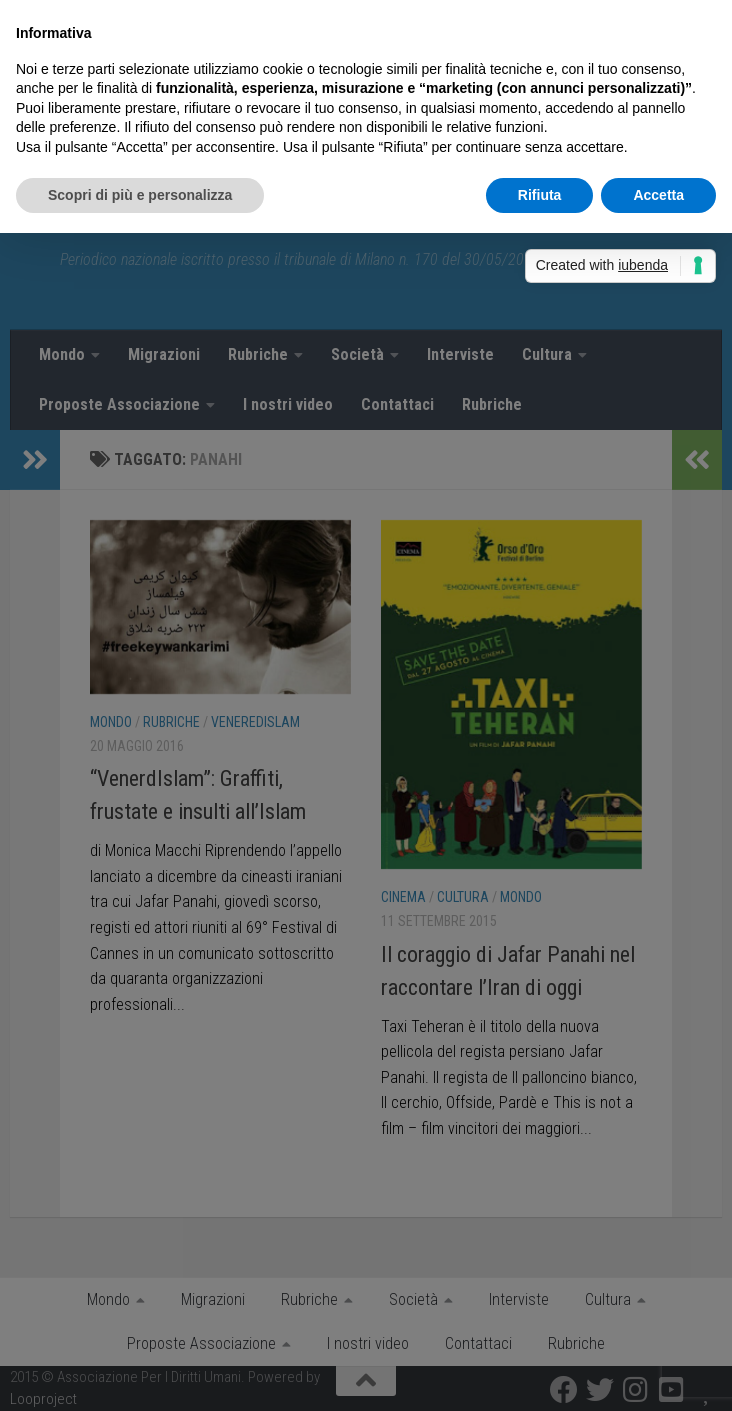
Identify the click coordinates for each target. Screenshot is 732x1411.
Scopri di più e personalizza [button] (140, 195)
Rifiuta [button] (540, 195)
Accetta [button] (658, 195)
